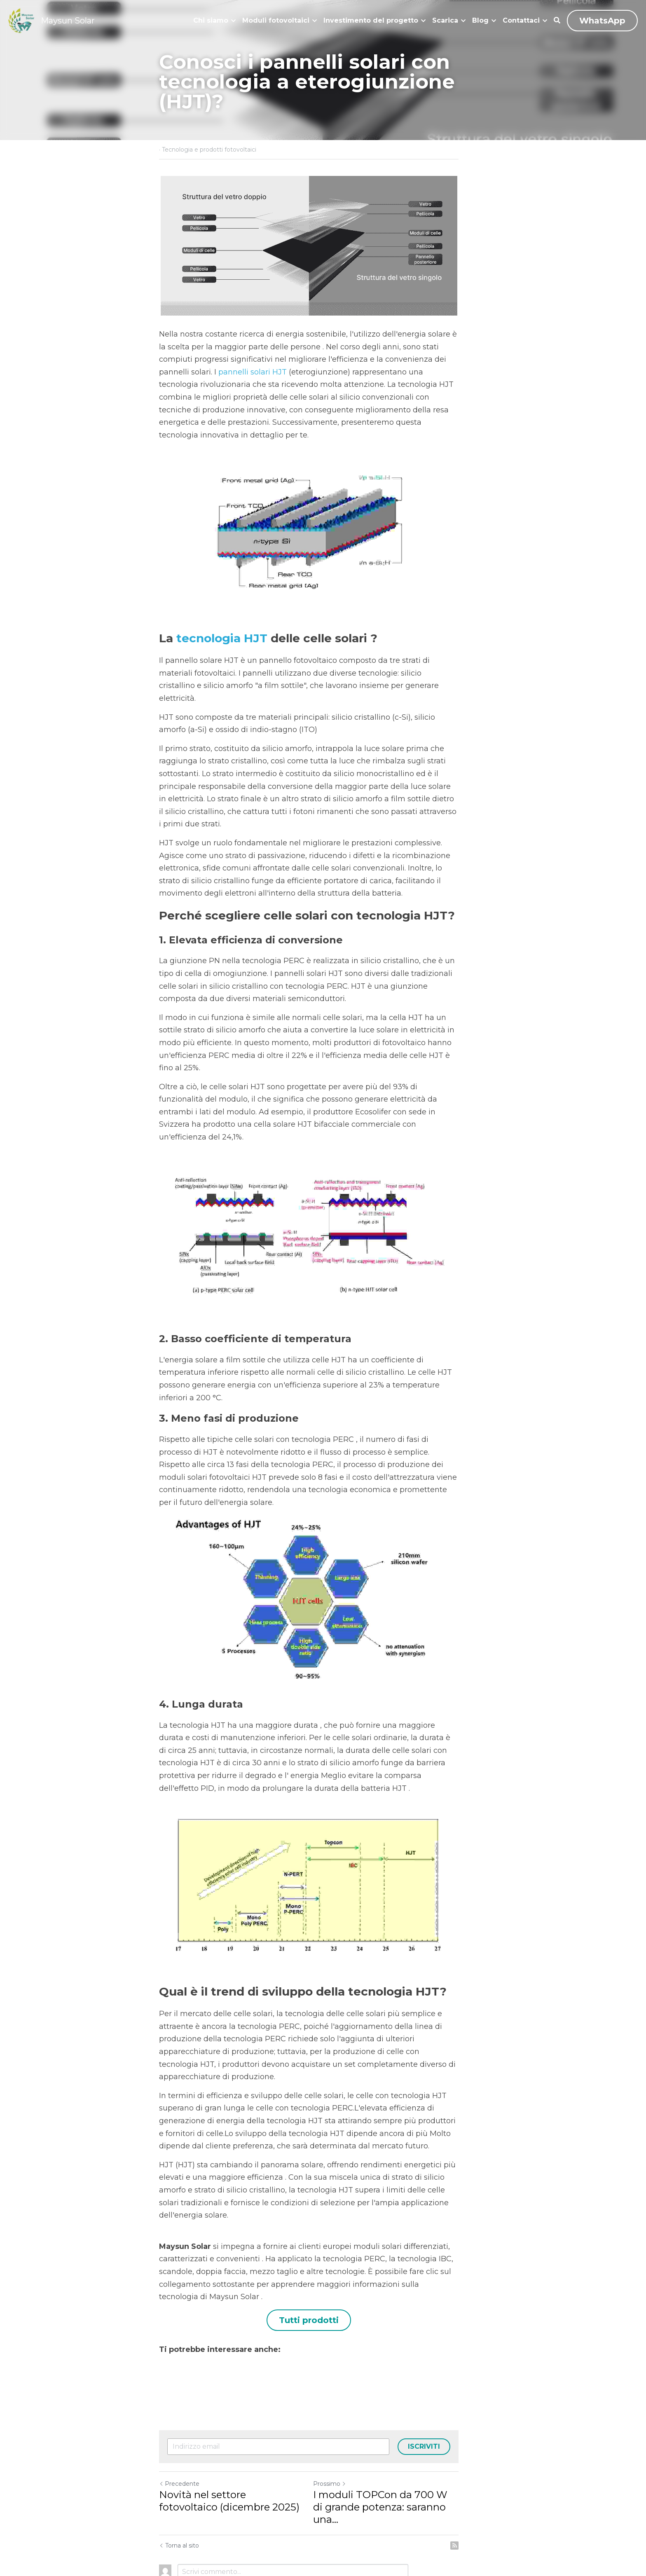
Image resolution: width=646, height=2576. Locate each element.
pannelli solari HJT (193, 372)
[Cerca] (557, 20)
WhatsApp (602, 21)
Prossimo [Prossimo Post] (343, 2433)
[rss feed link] (483, 2483)
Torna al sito (179, 2483)
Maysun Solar (68, 21)
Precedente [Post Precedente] (179, 2433)
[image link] (21, 19)
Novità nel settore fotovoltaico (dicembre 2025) (233, 2450)
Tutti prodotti (323, 2270)
